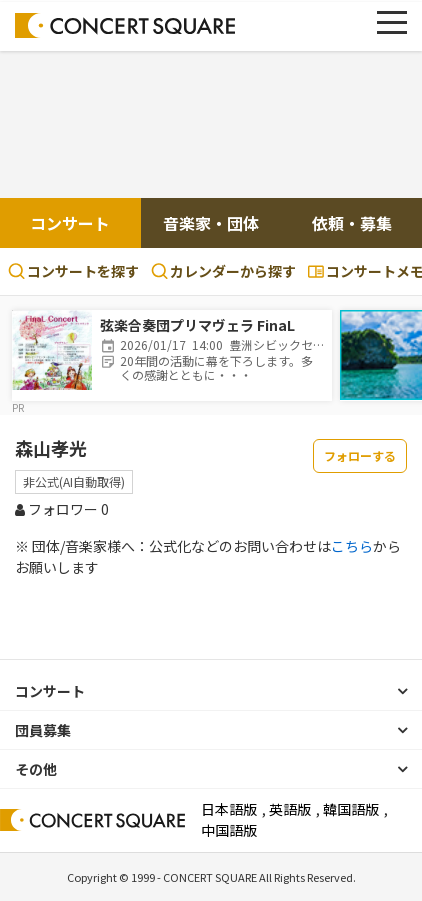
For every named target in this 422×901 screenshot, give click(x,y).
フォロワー (62, 509)
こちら (352, 546)
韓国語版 (351, 809)
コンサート (70, 223)
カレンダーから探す (223, 271)
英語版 (290, 809)
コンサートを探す (73, 271)
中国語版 (229, 830)
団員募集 (43, 730)
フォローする (360, 455)
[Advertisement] (211, 127)
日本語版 (229, 809)
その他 (36, 769)
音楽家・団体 (211, 223)
